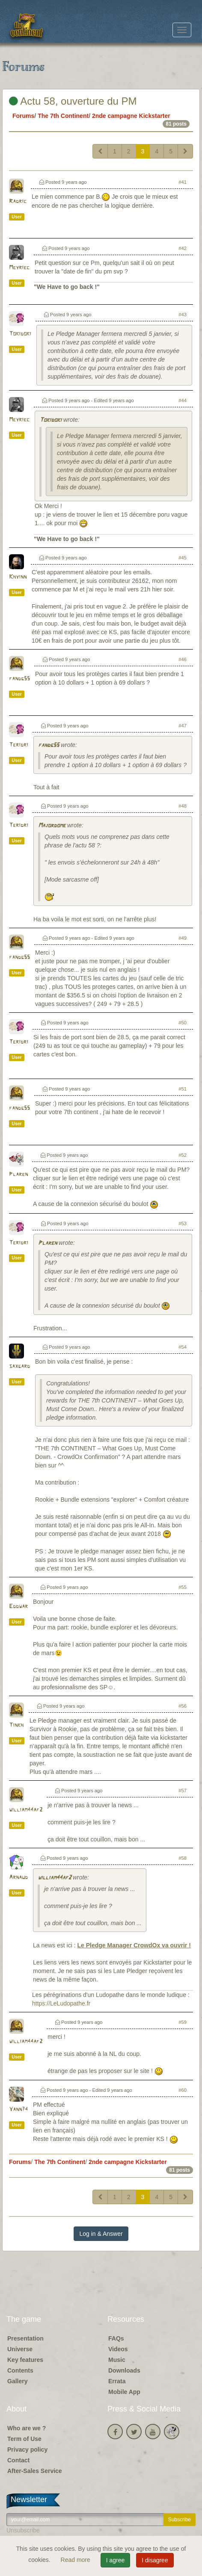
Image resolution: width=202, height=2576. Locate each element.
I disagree (155, 2560)
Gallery (17, 2381)
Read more (76, 2559)
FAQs (116, 2338)
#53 (182, 1223)
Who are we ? (26, 2428)
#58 (182, 1858)
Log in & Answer (100, 2233)
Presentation (25, 2338)
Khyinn (18, 577)
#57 (182, 1790)
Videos (118, 2349)
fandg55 (19, 679)
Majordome (51, 826)
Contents (20, 2370)
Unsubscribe (23, 2530)
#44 (182, 400)
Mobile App (124, 2391)
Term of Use (24, 2438)
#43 (182, 314)
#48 (182, 806)
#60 (182, 2090)
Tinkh (16, 1725)
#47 (182, 725)
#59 (182, 2022)
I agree (115, 2560)
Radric (18, 201)
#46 (182, 659)
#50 (182, 1022)
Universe (20, 2349)
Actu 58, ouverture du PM (73, 101)
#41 (182, 182)
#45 (182, 557)
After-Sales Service (34, 2470)
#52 (182, 1155)
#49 (182, 938)
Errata (116, 2381)
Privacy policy (27, 2449)
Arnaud (18, 1877)
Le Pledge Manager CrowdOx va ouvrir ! (134, 1945)
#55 (182, 1587)
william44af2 (25, 1810)
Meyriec (19, 268)
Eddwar (18, 1606)
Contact (18, 2460)
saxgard (19, 1366)
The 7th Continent (63, 115)
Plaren (18, 1174)
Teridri (18, 745)
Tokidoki (20, 334)
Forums (23, 115)
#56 (182, 1706)
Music (116, 2359)
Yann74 (18, 2109)
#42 (182, 248)
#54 (182, 1347)
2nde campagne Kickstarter (131, 115)
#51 (182, 1088)
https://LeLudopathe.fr (61, 2003)
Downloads (124, 2370)
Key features (25, 2359)
